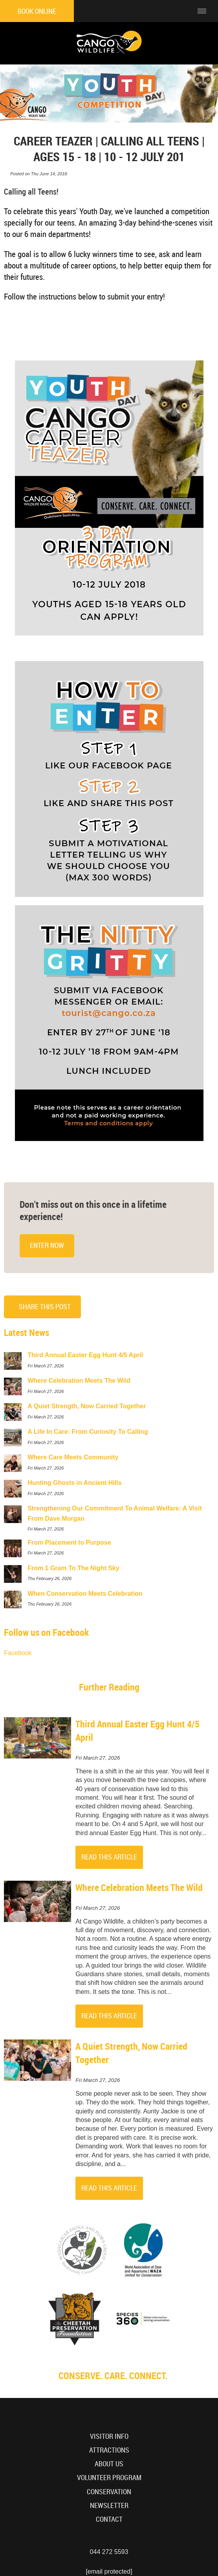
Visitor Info (109, 2436)
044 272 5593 (109, 2551)
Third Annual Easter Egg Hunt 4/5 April (137, 1730)
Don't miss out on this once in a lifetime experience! (93, 1210)
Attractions (109, 2450)
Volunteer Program (109, 2477)
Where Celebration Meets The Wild (139, 1887)
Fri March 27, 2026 (97, 1758)
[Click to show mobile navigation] (205, 11)
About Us (109, 2463)
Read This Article (109, 1856)
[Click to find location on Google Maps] (161, 11)
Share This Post (45, 1306)
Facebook (17, 1653)
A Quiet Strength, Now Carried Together (131, 2052)
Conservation (109, 2491)
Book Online (37, 11)
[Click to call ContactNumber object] (181, 11)
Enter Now (47, 1245)
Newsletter (109, 2505)
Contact (109, 2519)
